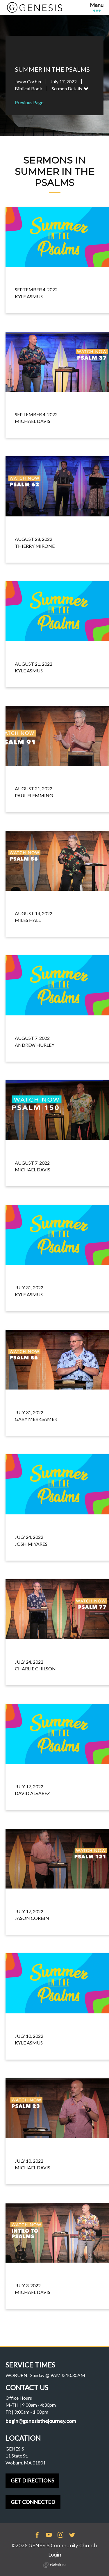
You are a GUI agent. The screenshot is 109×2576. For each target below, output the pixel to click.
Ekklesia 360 (54, 2565)
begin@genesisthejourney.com (41, 2421)
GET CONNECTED (33, 2502)
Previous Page (29, 102)
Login (54, 2555)
